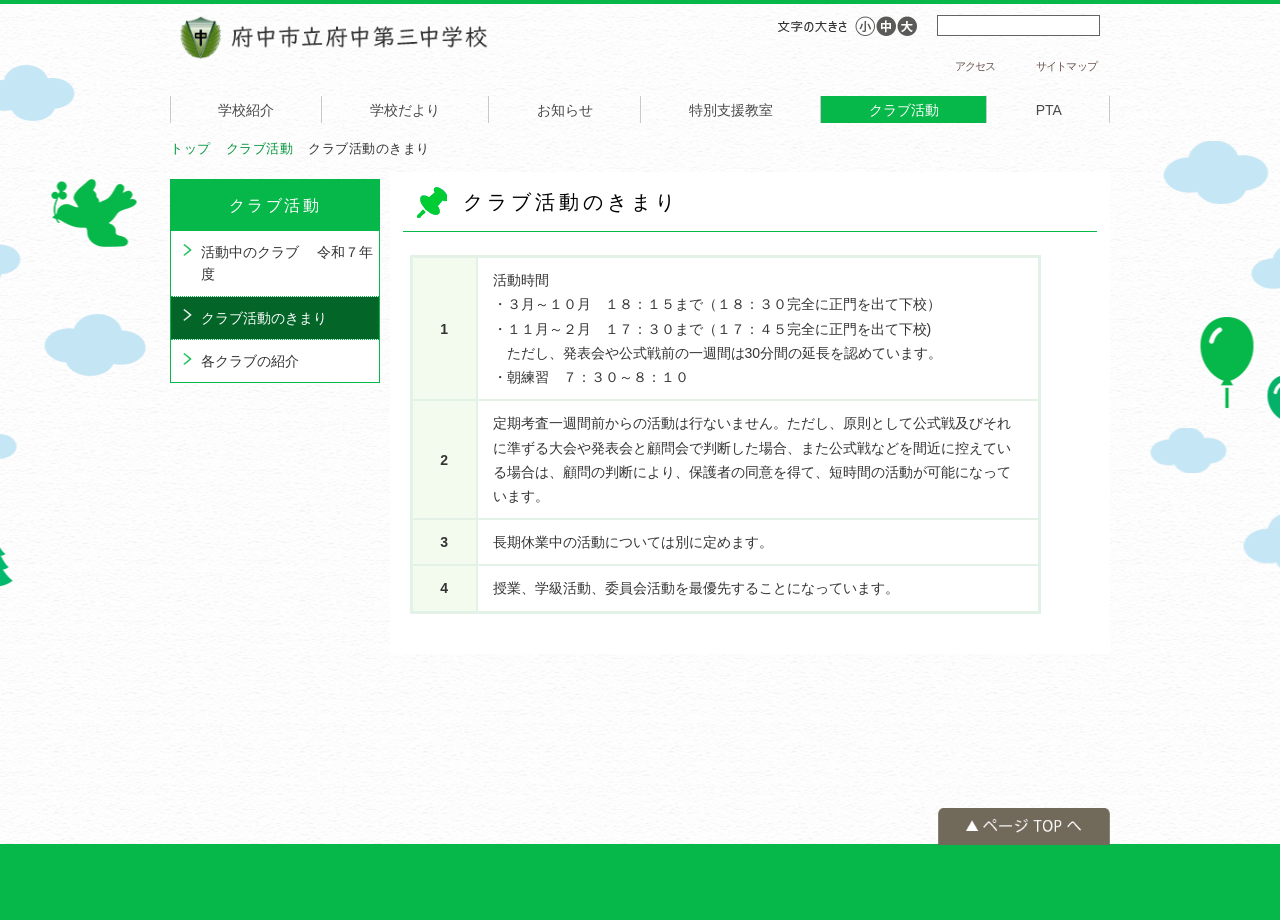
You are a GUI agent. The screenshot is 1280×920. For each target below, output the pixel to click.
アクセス (975, 66)
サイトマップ (1066, 66)
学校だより (405, 110)
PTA (1049, 110)
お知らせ (565, 110)
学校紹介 (246, 110)
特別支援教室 (731, 110)
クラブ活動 (904, 110)
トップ (190, 148)
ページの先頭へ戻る (1024, 826)
